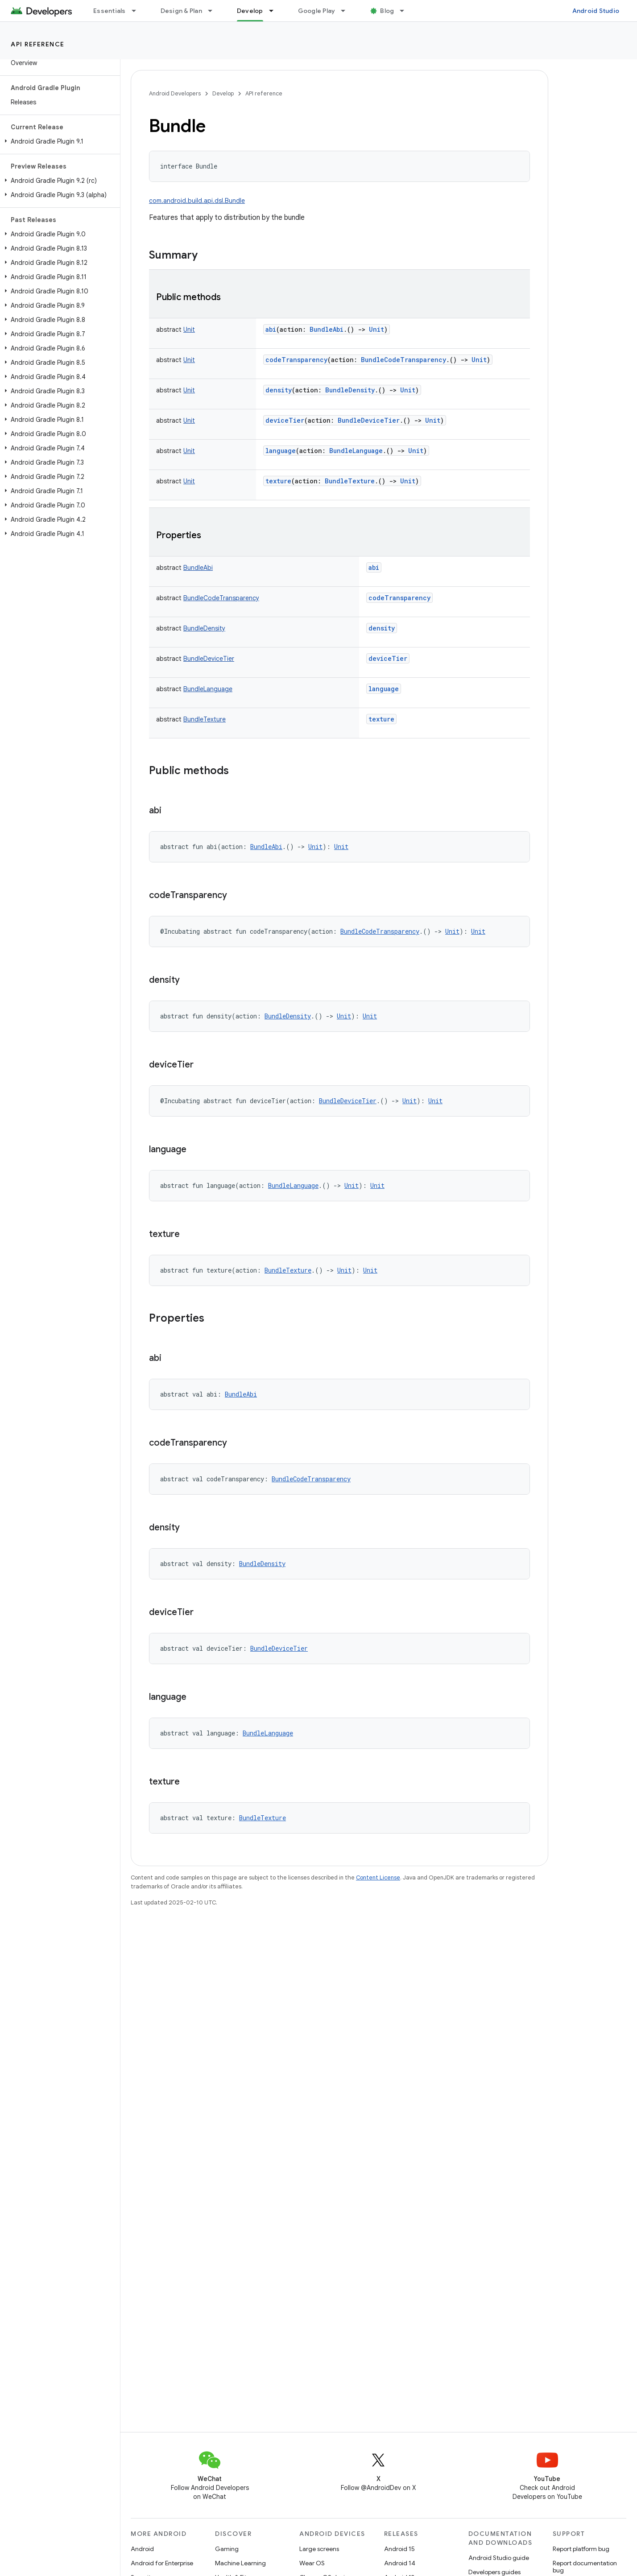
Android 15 (399, 2549)
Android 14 (399, 2563)
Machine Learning (240, 2563)
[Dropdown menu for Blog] (406, 10)
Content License (378, 1877)
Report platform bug (581, 2549)
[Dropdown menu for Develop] (275, 10)
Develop (223, 93)
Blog (387, 11)
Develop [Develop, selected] (250, 11)
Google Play (316, 11)
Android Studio (596, 11)
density (278, 390)
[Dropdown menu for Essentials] (138, 10)
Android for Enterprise (162, 2563)
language (280, 450)
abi (270, 329)
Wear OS (312, 2563)
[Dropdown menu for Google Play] (347, 10)
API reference (38, 44)
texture (278, 481)
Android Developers (175, 93)
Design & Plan (181, 11)
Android (142, 2549)
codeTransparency (296, 359)
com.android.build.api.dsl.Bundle (197, 201)
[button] (58, 141)
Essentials (109, 11)
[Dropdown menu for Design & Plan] (214, 10)
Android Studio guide (498, 2558)
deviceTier (284, 420)
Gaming (227, 2549)
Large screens (319, 2549)
